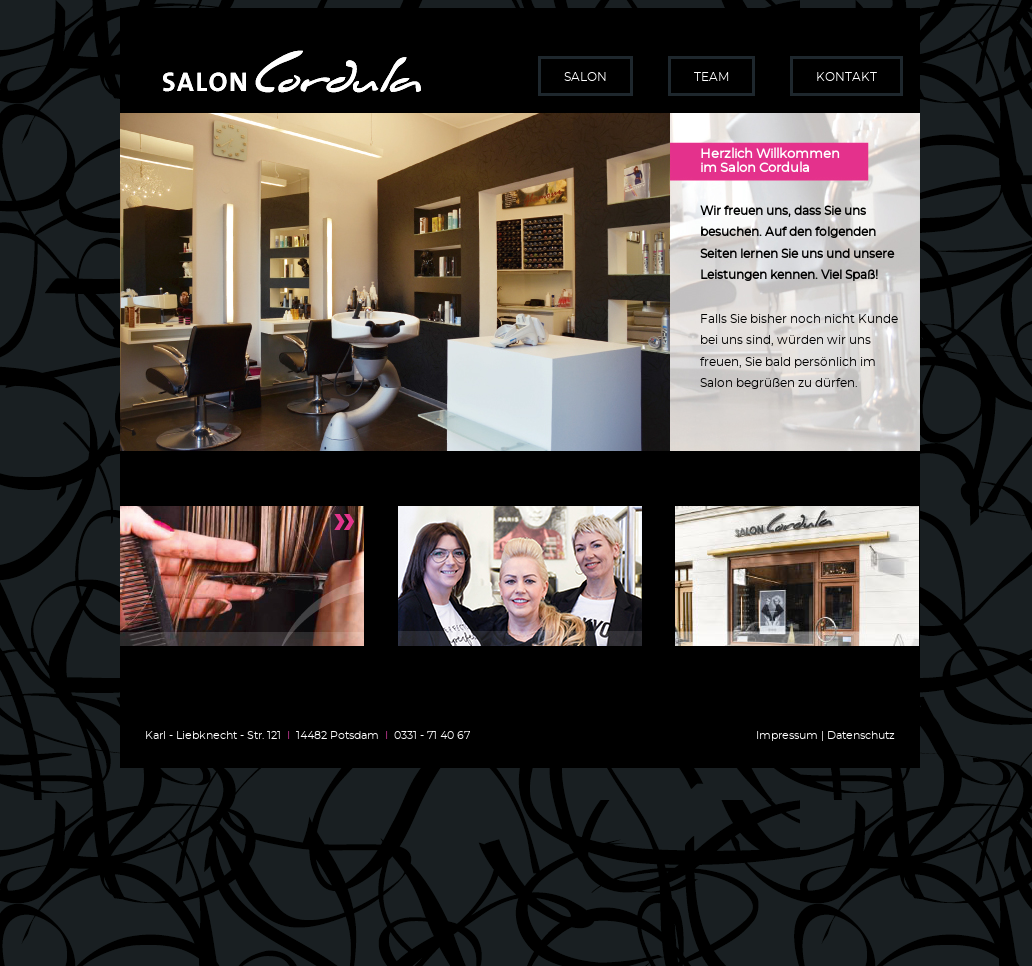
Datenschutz (861, 735)
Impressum (787, 735)
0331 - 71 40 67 (432, 735)
